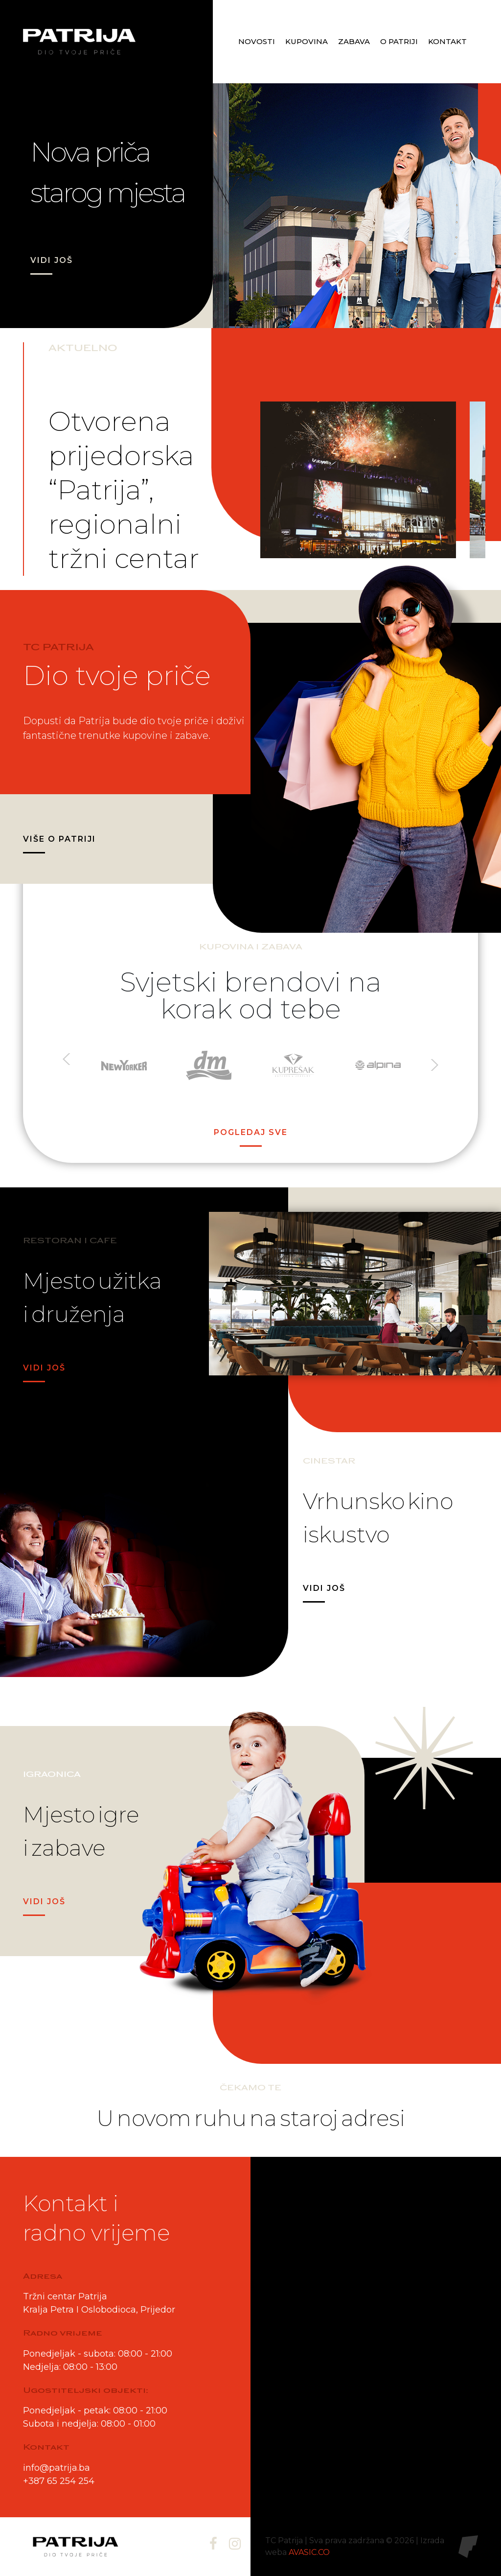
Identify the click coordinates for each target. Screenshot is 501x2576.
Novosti (256, 41)
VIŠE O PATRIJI (59, 839)
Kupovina (306, 41)
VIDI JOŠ (51, 260)
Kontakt (447, 41)
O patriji (399, 41)
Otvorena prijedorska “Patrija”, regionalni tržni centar (123, 490)
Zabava (354, 41)
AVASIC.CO (309, 2552)
